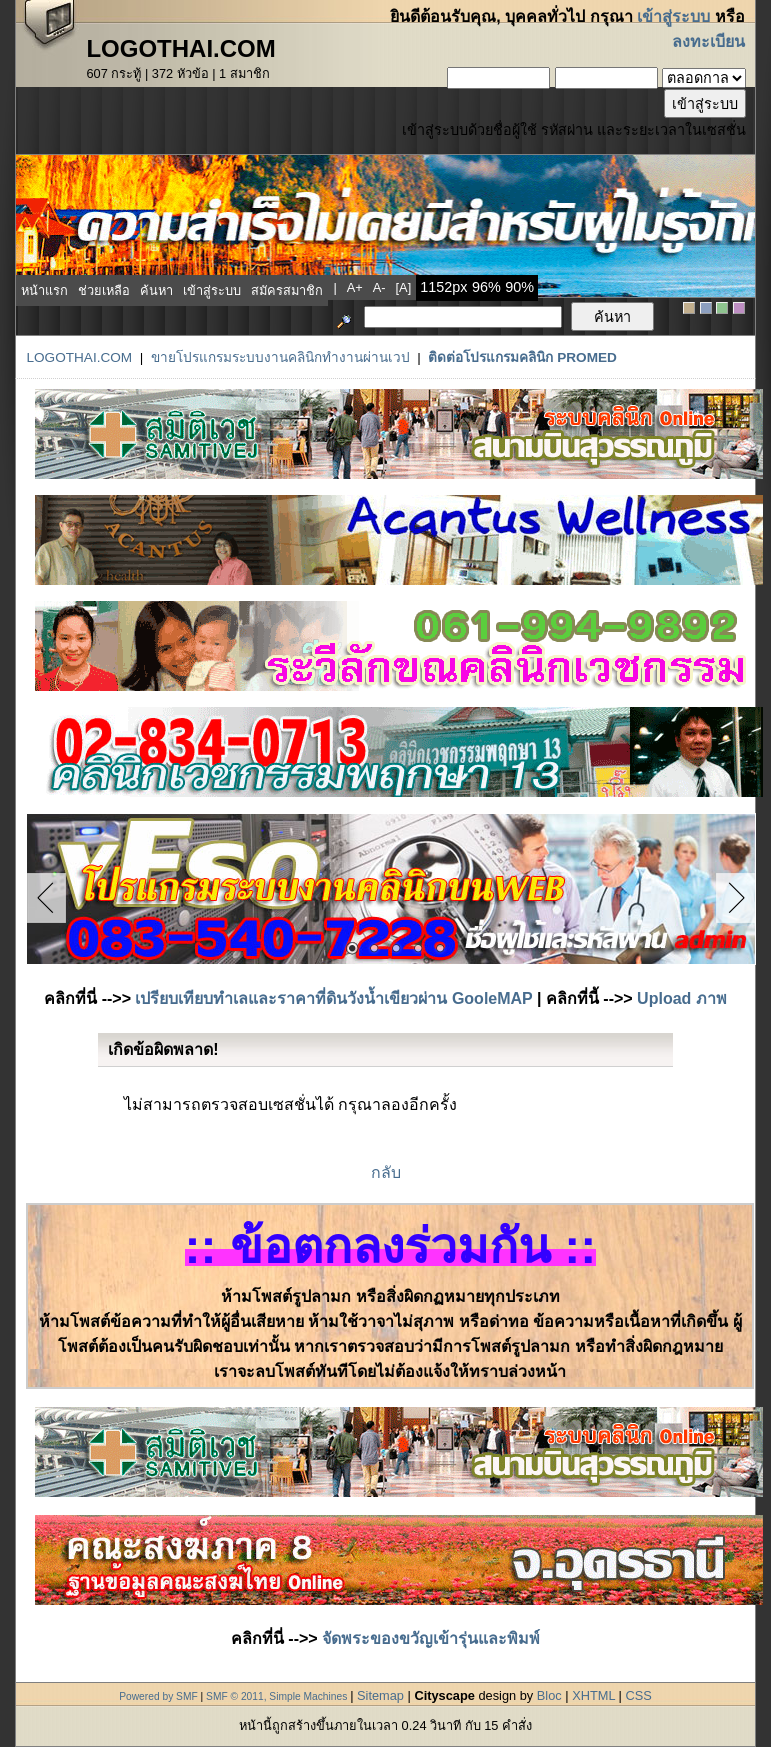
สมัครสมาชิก (287, 290)
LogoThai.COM (79, 357)
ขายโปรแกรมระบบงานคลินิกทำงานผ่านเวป (280, 357)
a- (379, 287)
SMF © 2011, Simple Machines (276, 1696)
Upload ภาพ (682, 998)
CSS (638, 1695)
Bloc (549, 1695)
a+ (355, 287)
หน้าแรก (44, 290)
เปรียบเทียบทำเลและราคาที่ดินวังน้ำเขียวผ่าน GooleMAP (333, 998)
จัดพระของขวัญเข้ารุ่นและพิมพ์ (431, 1638)
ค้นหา (156, 290)
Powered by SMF (158, 1696)
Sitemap (380, 1695)
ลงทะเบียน (708, 41)
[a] (404, 287)
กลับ (386, 1172)
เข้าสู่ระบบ (673, 16)
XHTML (593, 1695)
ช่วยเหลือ (104, 290)
